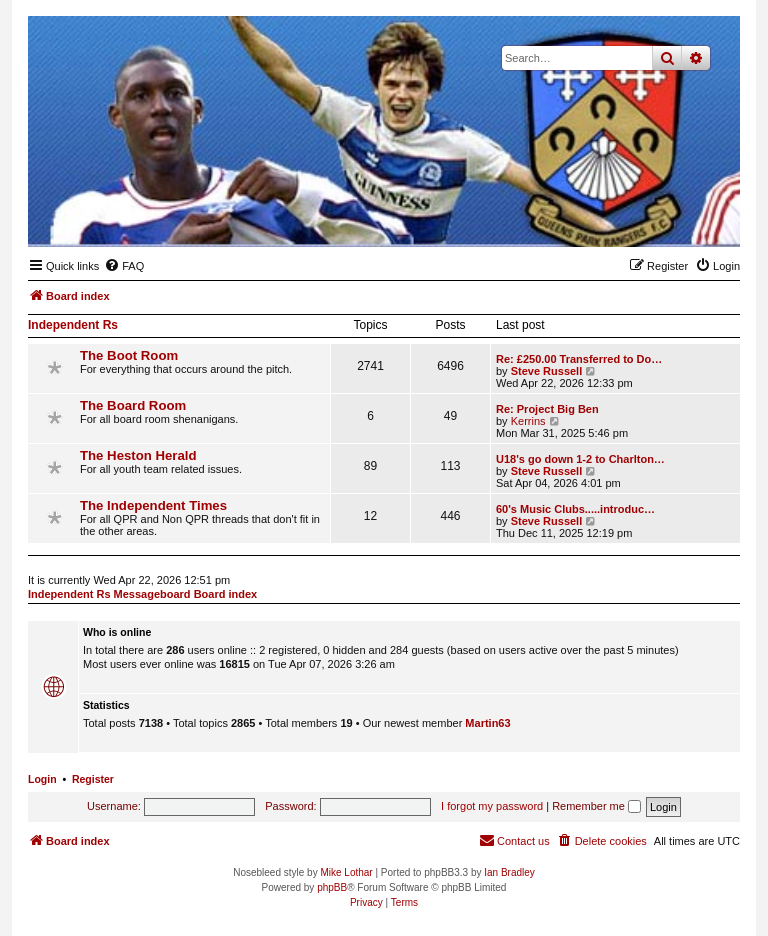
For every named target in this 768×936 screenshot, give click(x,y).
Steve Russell (547, 371)
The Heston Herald (138, 455)
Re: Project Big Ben (547, 409)
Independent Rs (73, 325)
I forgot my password (492, 806)
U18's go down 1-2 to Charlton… (580, 459)
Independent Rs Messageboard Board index (142, 594)
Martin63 (487, 723)
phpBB (332, 887)
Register (93, 779)
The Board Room (133, 405)
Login (42, 779)
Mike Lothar (346, 872)
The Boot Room (129, 355)
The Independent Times (153, 505)
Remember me (596, 806)
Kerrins (528, 421)
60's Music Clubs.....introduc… (575, 509)
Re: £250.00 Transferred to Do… (579, 359)
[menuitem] (124, 266)
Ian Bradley (509, 872)
